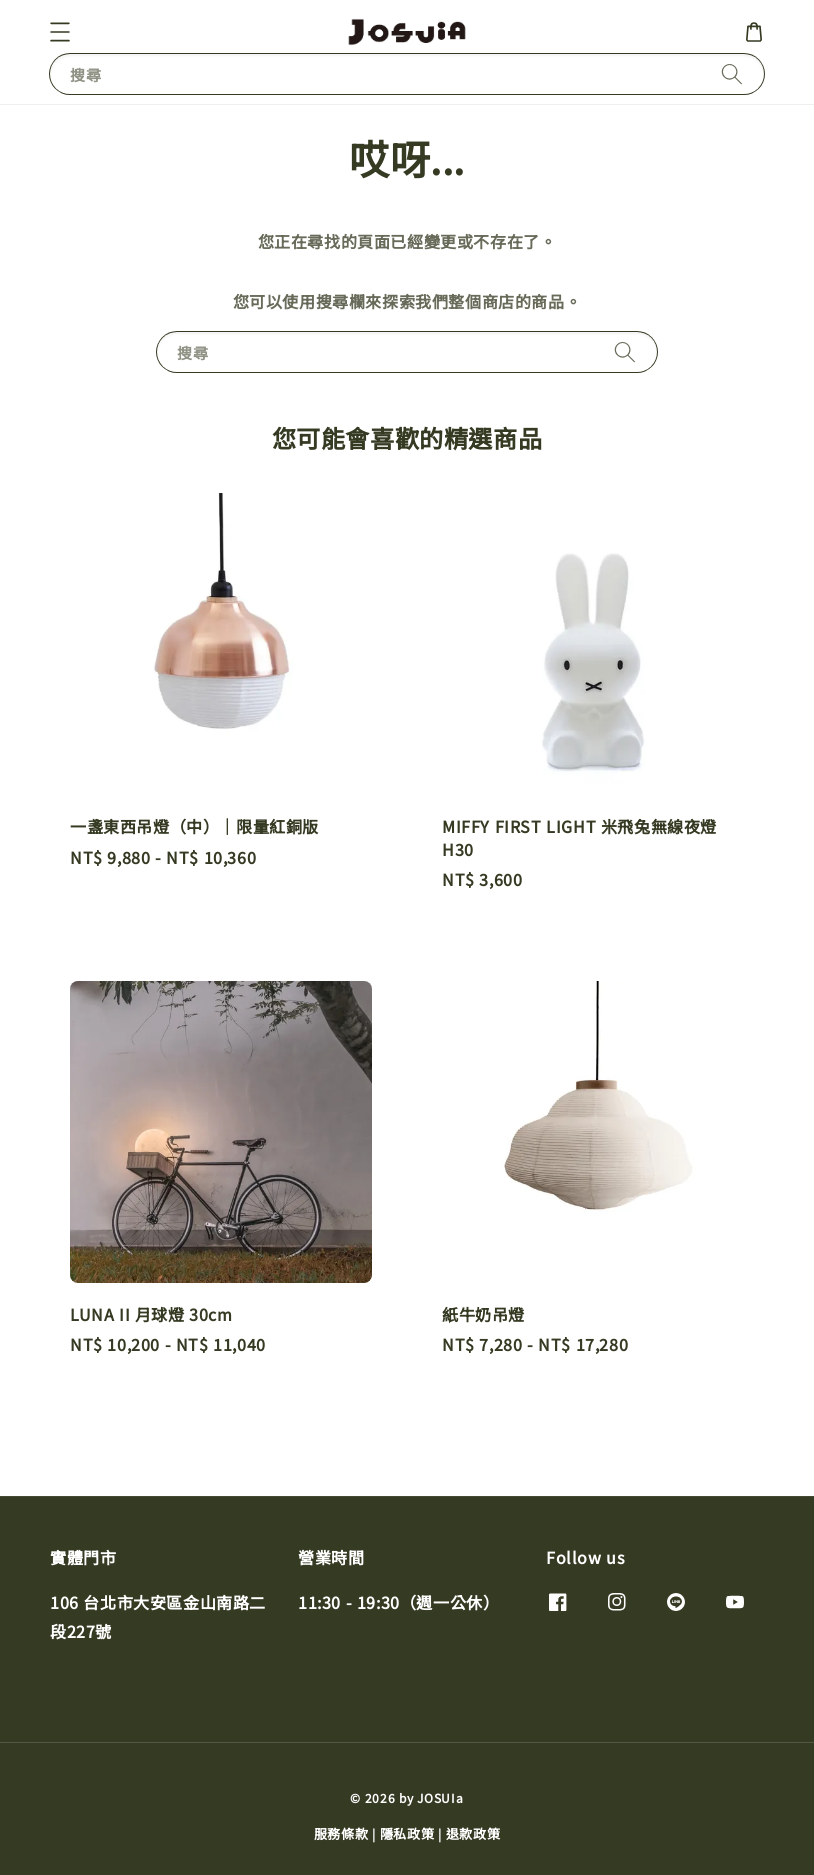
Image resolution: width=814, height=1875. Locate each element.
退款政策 (473, 1833)
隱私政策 (407, 1833)
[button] (60, 32)
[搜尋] (732, 73)
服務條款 (341, 1833)
